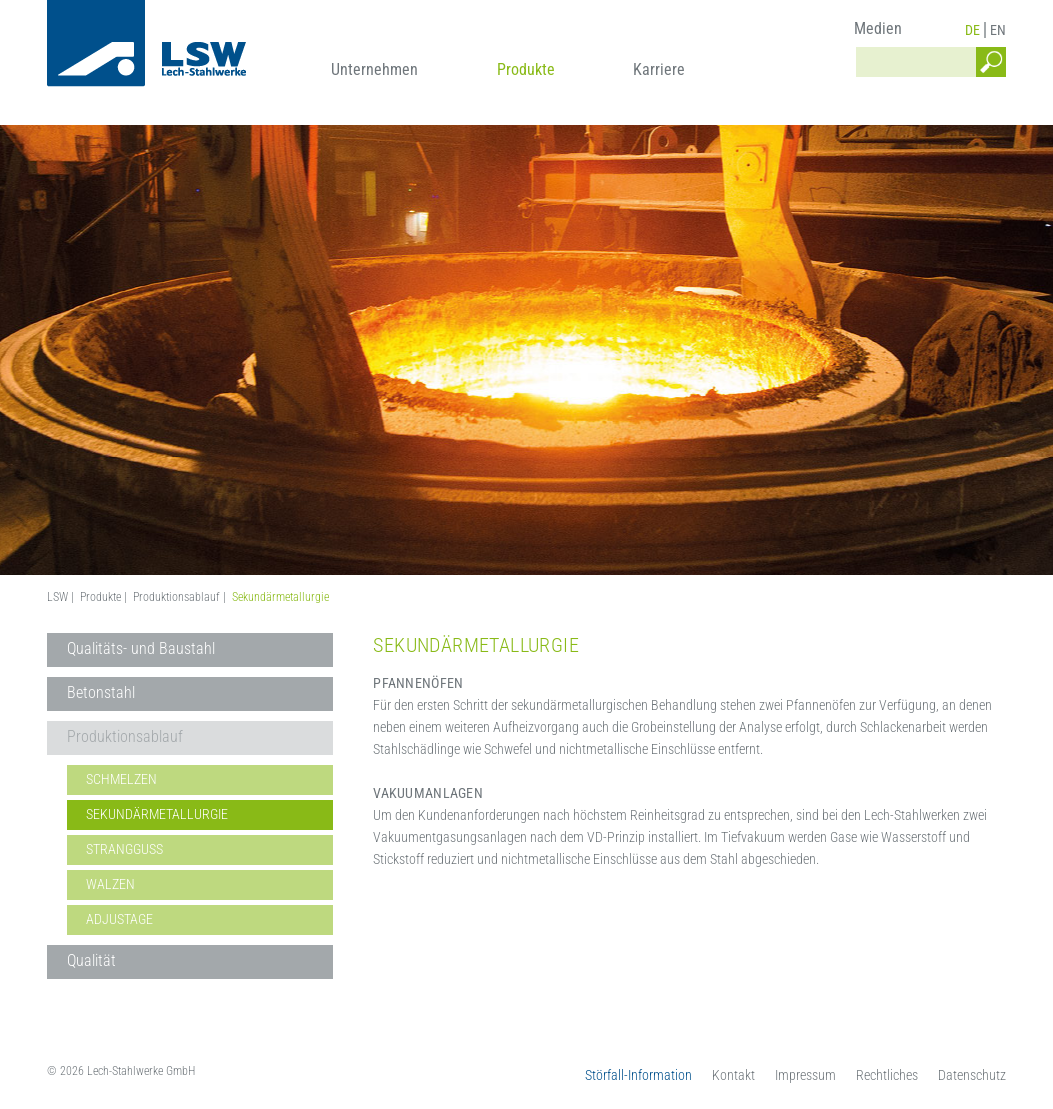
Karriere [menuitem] (659, 69)
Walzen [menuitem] (110, 884)
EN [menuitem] (998, 30)
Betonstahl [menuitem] (101, 692)
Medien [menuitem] (878, 28)
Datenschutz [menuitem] (972, 1075)
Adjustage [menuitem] (119, 919)
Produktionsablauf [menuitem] (125, 736)
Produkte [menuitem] (526, 69)
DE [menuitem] (972, 30)
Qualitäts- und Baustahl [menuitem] (141, 648)
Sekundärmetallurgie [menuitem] (157, 814)
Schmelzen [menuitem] (121, 779)
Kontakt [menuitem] (733, 1075)
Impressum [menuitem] (805, 1075)
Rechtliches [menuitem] (887, 1075)
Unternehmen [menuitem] (374, 69)
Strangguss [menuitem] (124, 849)
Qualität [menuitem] (91, 960)
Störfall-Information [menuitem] (638, 1075)
